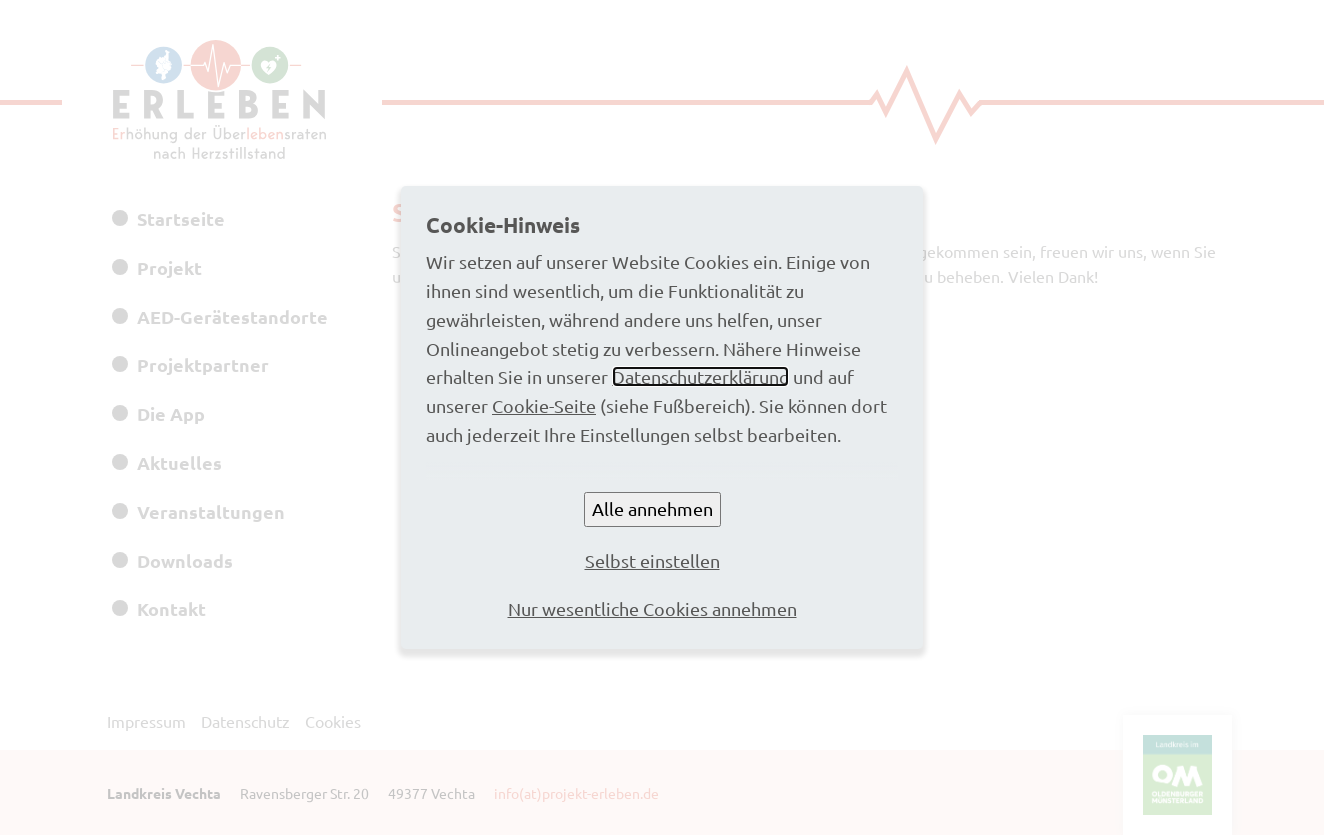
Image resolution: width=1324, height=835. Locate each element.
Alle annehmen (652, 508)
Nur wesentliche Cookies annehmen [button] (652, 608)
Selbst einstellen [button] (652, 560)
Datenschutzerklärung (700, 376)
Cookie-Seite (544, 405)
